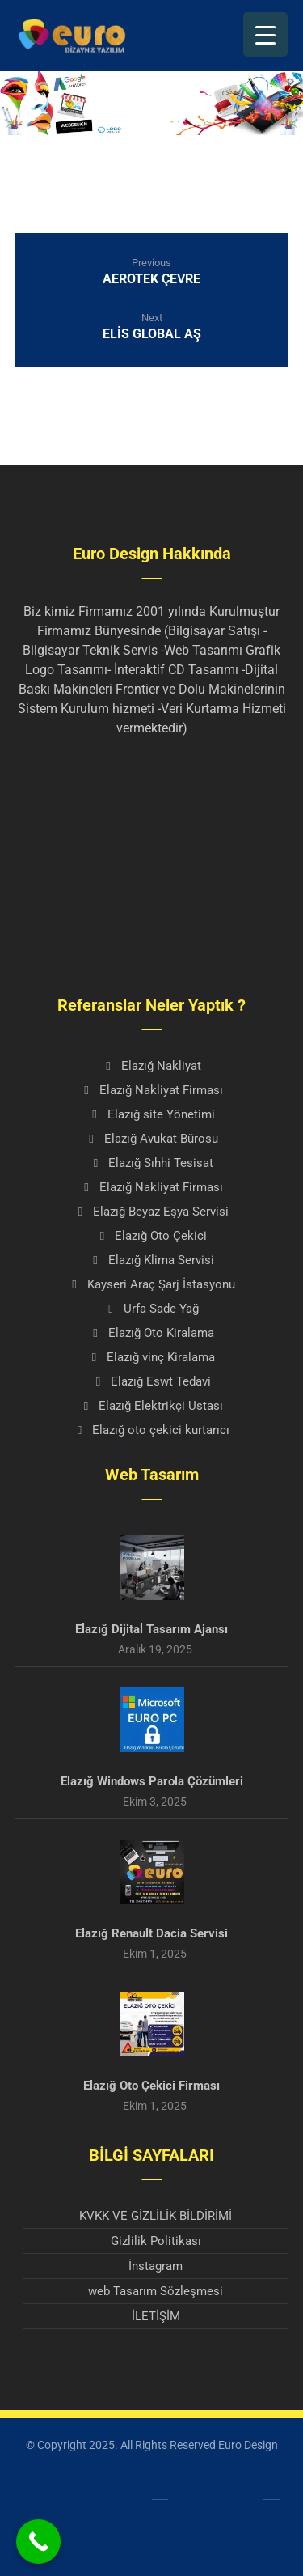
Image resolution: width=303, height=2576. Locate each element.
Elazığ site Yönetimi (152, 1114)
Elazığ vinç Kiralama (151, 1357)
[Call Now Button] (38, 2541)
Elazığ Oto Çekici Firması (151, 2085)
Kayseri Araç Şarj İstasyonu (152, 1284)
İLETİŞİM (156, 2316)
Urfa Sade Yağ (152, 1308)
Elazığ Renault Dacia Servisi (151, 1933)
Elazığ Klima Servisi (152, 1260)
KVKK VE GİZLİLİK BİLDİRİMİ (155, 2216)
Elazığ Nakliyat (152, 1066)
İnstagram (155, 2266)
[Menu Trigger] (265, 34)
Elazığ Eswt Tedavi (151, 1381)
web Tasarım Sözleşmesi (155, 2291)
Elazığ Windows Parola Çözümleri (152, 1781)
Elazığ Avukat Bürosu (152, 1138)
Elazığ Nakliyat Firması (152, 1090)
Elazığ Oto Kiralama (152, 1333)
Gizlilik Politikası (156, 2241)
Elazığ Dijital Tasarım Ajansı (151, 1629)
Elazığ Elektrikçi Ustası (151, 1405)
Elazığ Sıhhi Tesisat (151, 1163)
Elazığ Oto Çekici (151, 1236)
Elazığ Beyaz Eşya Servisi (151, 1211)
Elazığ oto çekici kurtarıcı (151, 1430)
